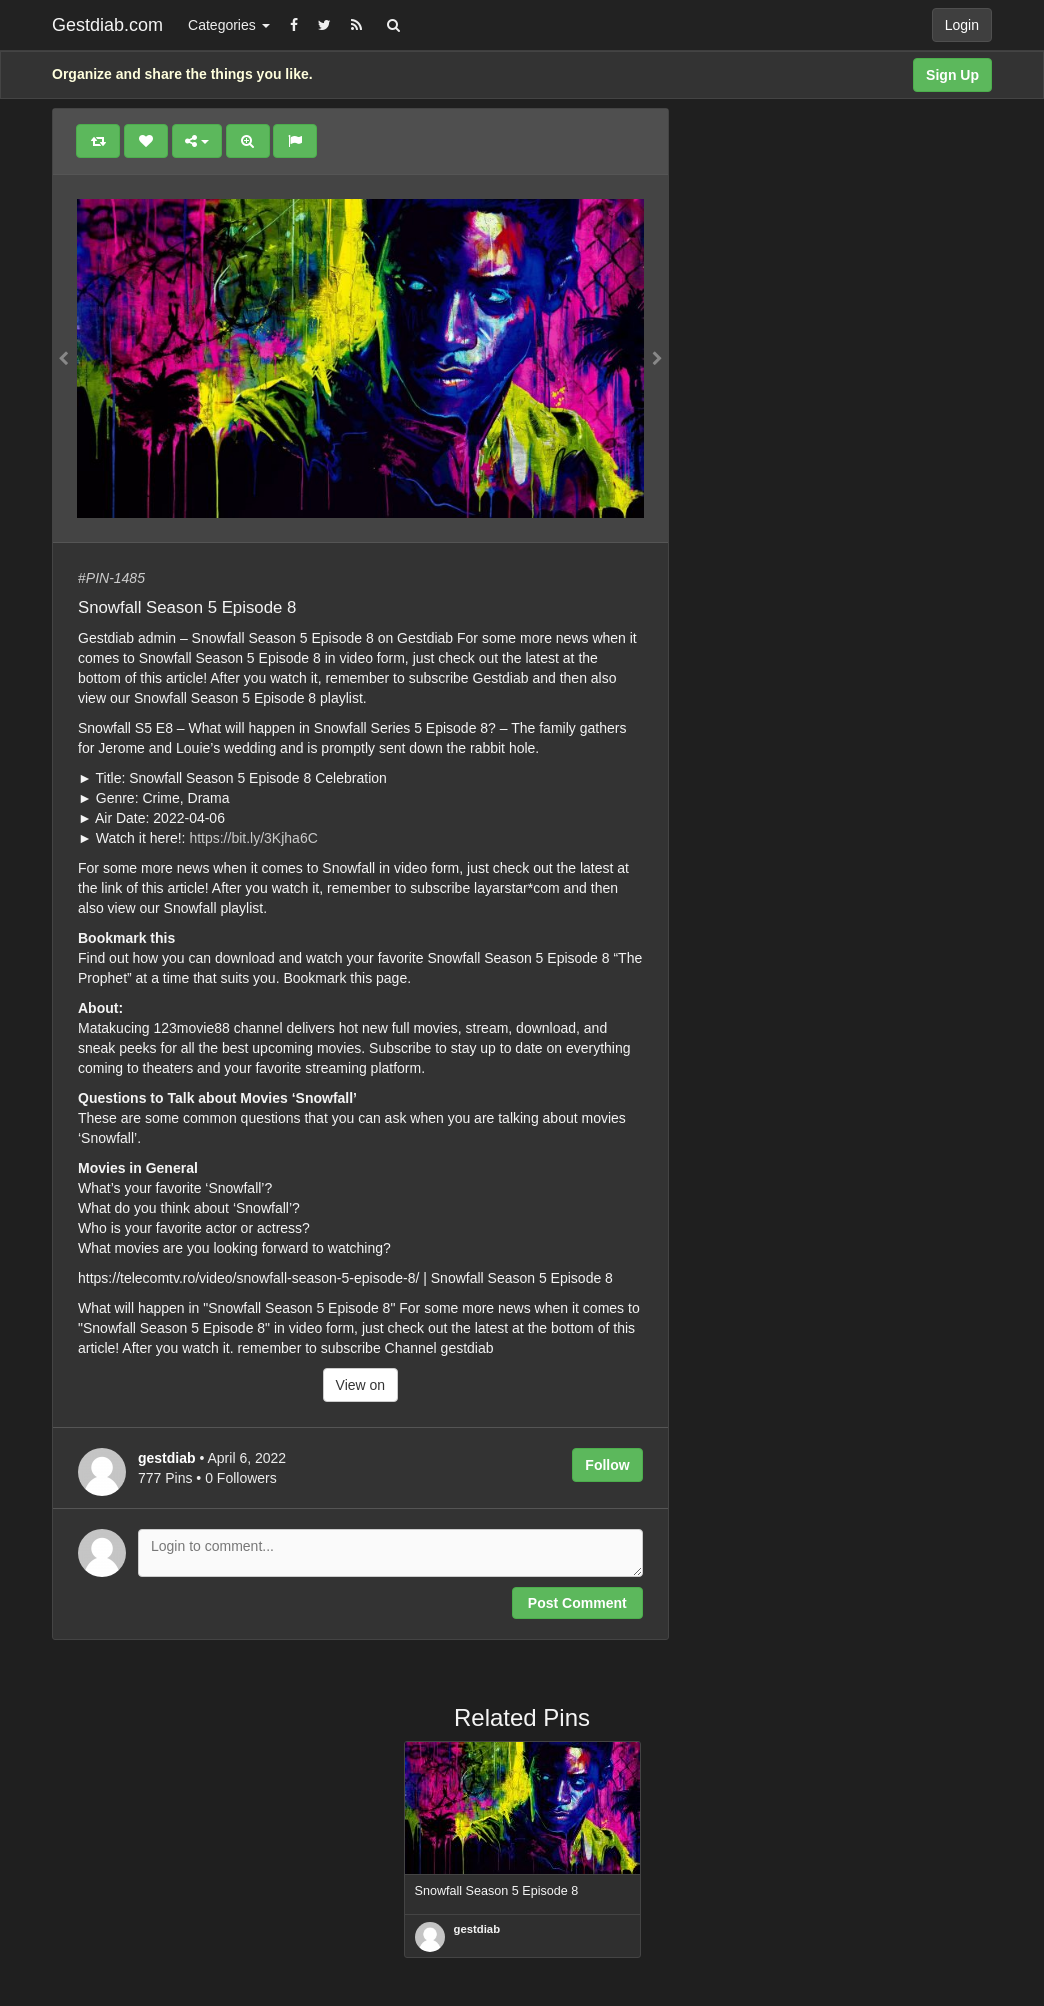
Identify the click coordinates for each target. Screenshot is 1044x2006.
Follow (607, 1465)
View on (361, 1385)
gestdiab (477, 1929)
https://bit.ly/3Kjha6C (253, 838)
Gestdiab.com (107, 25)
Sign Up (952, 75)
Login (962, 25)
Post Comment (577, 1603)
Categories (229, 25)
